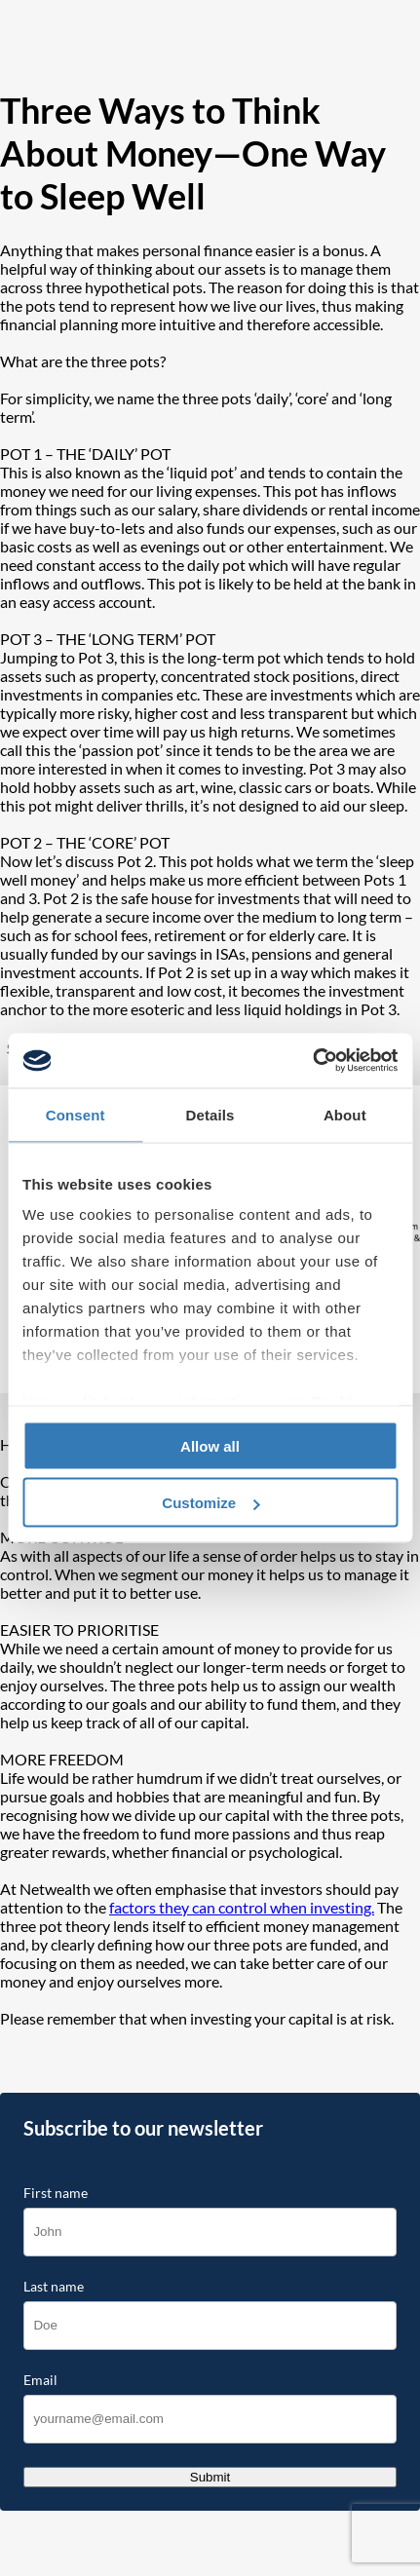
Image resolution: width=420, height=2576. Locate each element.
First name (55, 2193)
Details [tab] (210, 1114)
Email (40, 2380)
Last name (53, 2286)
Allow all (210, 1445)
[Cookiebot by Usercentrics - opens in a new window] (312, 1061)
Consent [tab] (75, 1114)
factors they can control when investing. (241, 1907)
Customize (210, 1503)
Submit (210, 2477)
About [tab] (345, 1114)
